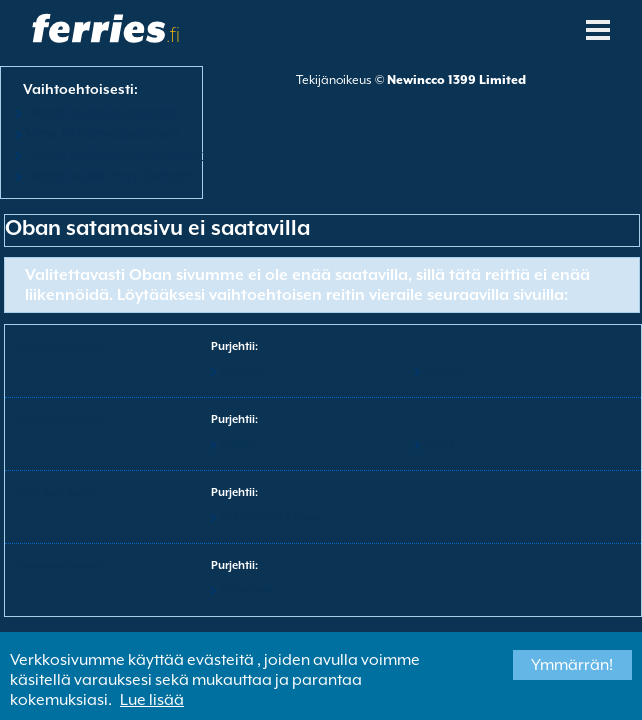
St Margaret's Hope (271, 516)
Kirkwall (242, 370)
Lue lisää (152, 700)
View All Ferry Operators (103, 133)
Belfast (238, 443)
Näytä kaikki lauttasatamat (114, 154)
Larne (440, 443)
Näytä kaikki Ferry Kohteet (110, 175)
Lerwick (445, 370)
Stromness (248, 589)
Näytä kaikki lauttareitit (101, 112)
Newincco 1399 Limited (456, 80)
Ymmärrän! (572, 665)
